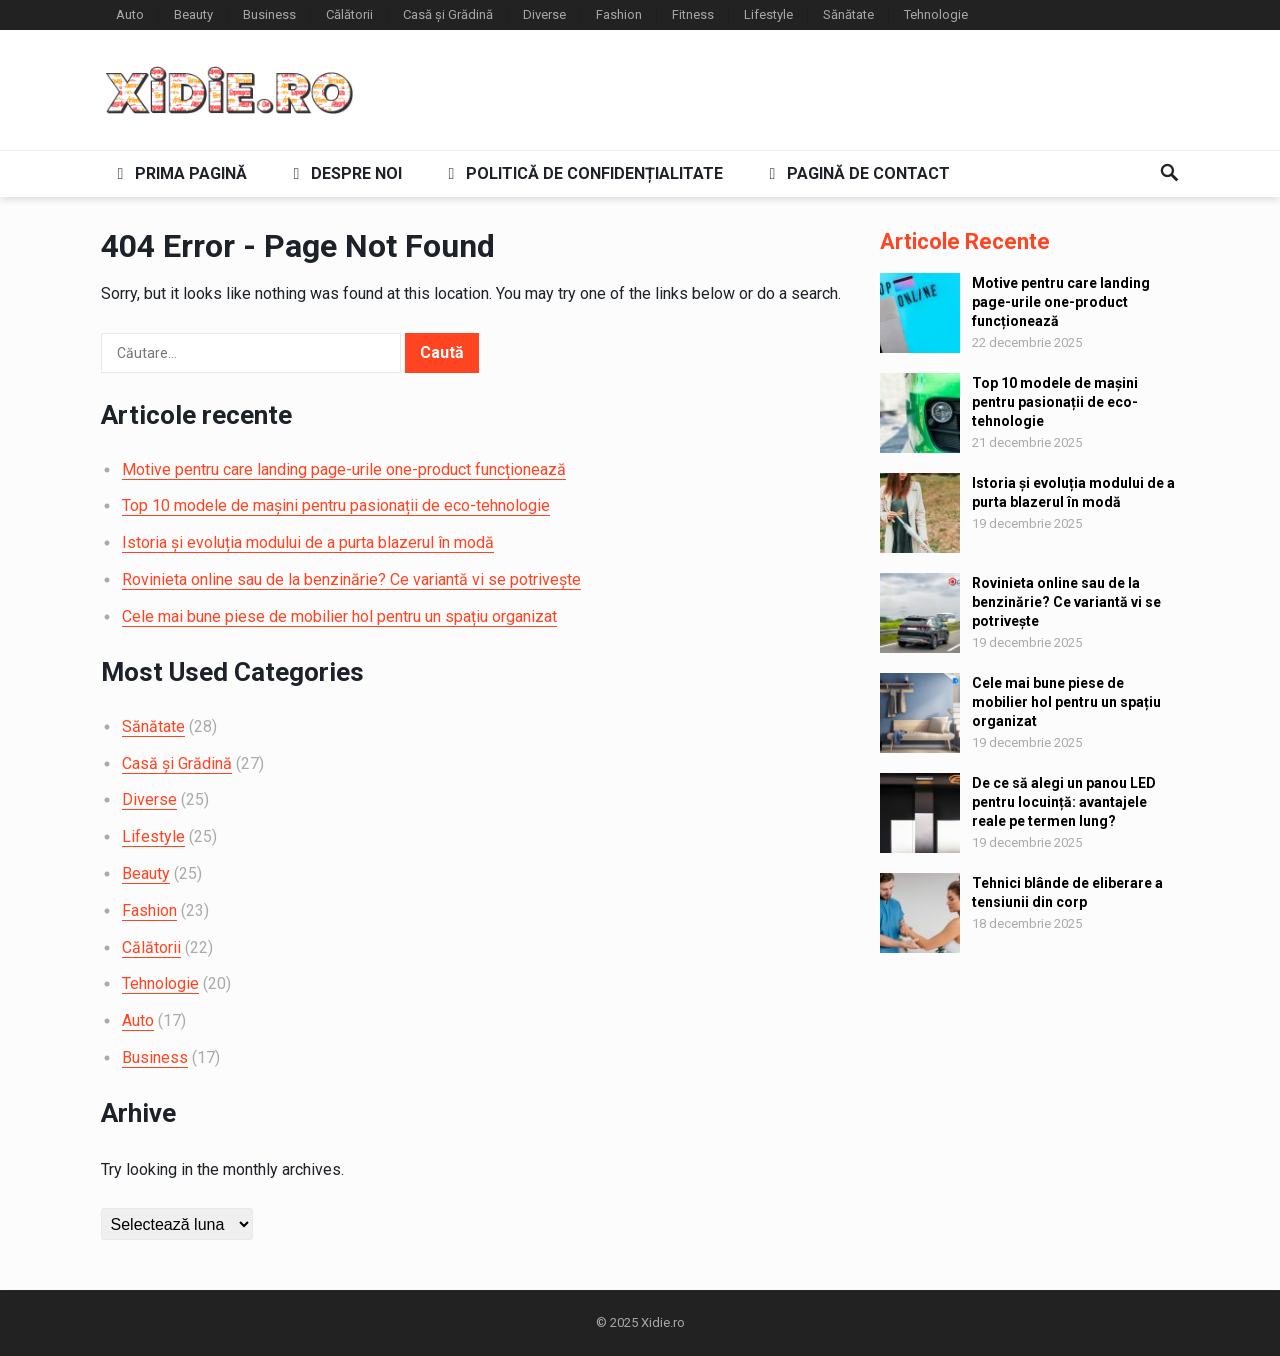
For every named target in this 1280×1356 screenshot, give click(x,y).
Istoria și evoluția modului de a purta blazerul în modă (308, 542)
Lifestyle (768, 14)
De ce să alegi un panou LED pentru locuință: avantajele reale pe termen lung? (1064, 802)
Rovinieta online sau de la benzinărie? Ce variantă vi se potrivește (351, 579)
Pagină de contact (856, 173)
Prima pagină (179, 173)
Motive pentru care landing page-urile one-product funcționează (344, 469)
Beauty (193, 14)
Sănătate (848, 14)
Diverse (544, 14)
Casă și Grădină (448, 14)
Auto (130, 14)
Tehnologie (936, 14)
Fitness (693, 14)
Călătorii (349, 14)
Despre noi (344, 173)
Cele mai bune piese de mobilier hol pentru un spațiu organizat (339, 616)
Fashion (619, 14)
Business (269, 14)
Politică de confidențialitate (582, 173)
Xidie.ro (663, 1322)
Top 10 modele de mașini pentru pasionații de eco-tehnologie (336, 505)
